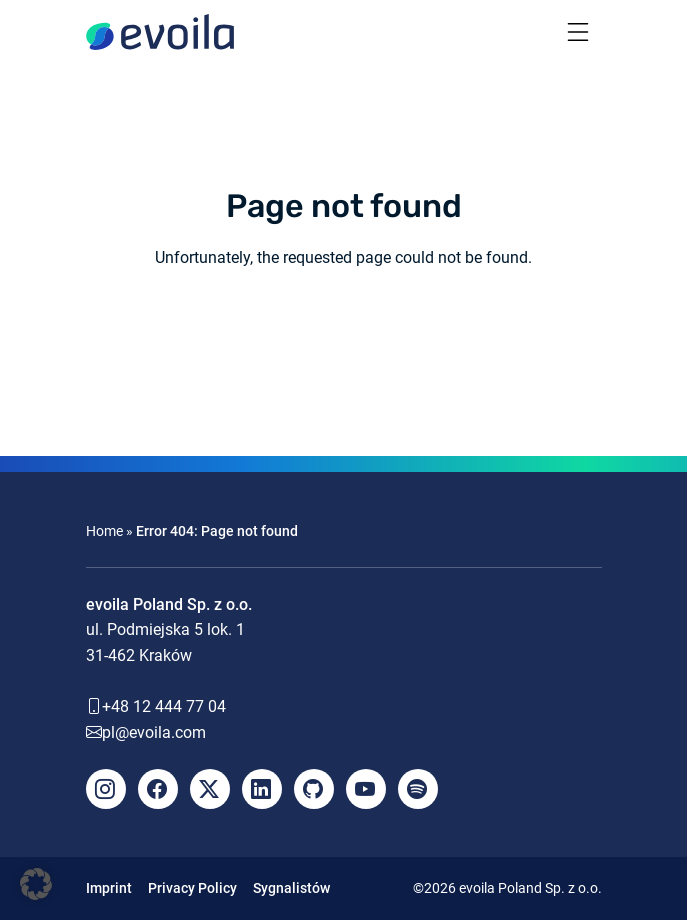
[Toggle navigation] (578, 32)
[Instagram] (106, 789)
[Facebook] (158, 789)
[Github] (314, 789)
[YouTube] (366, 789)
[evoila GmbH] (160, 32)
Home (104, 531)
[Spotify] (418, 789)
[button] (36, 884)
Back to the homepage (344, 331)
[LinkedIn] (262, 789)
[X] (210, 789)
